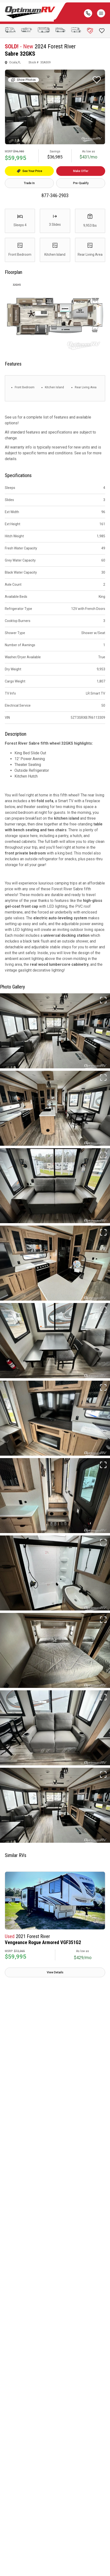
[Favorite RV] (96, 80)
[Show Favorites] (102, 30)
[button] (10, 1902)
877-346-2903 (55, 195)
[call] (88, 13)
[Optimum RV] (30, 13)
